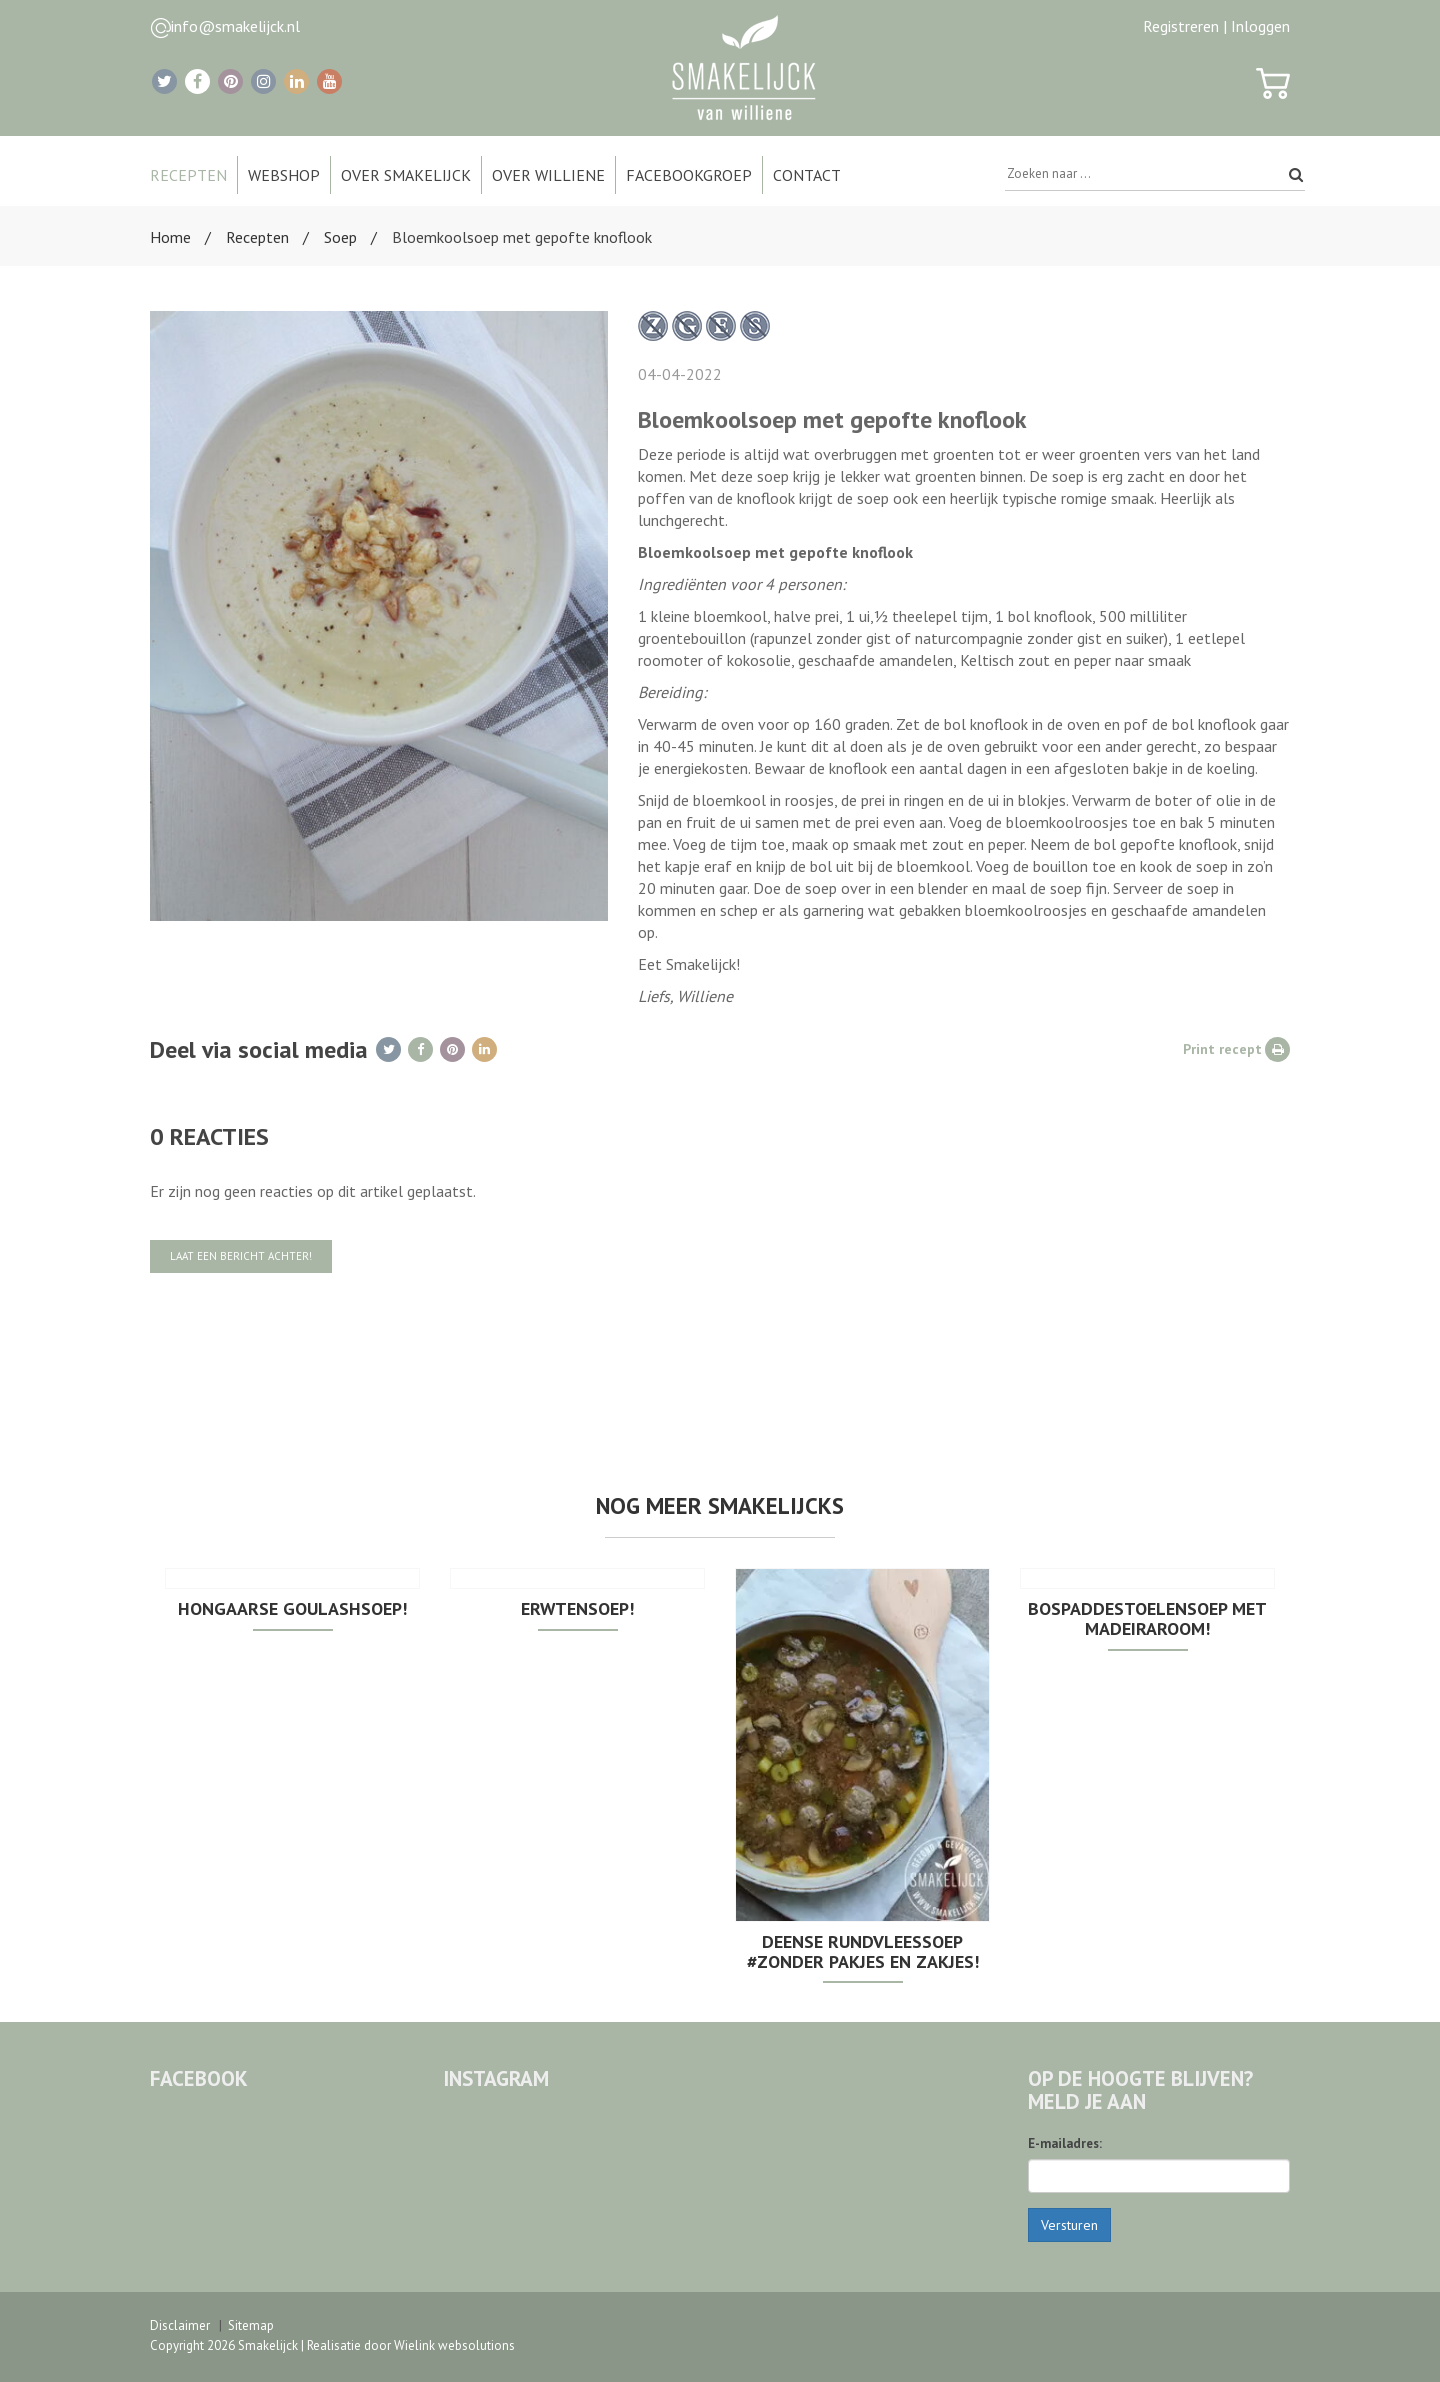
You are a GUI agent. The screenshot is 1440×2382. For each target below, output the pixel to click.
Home (170, 237)
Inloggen (1260, 26)
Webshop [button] (284, 175)
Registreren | (1185, 26)
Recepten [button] (188, 175)
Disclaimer (180, 2325)
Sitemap (251, 2325)
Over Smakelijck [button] (406, 175)
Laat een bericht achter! (241, 1256)
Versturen (1069, 2225)
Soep (340, 237)
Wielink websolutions (454, 2345)
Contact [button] (807, 175)
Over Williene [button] (548, 175)
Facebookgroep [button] (689, 175)
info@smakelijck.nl (235, 26)
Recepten (257, 237)
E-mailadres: (1065, 2143)
